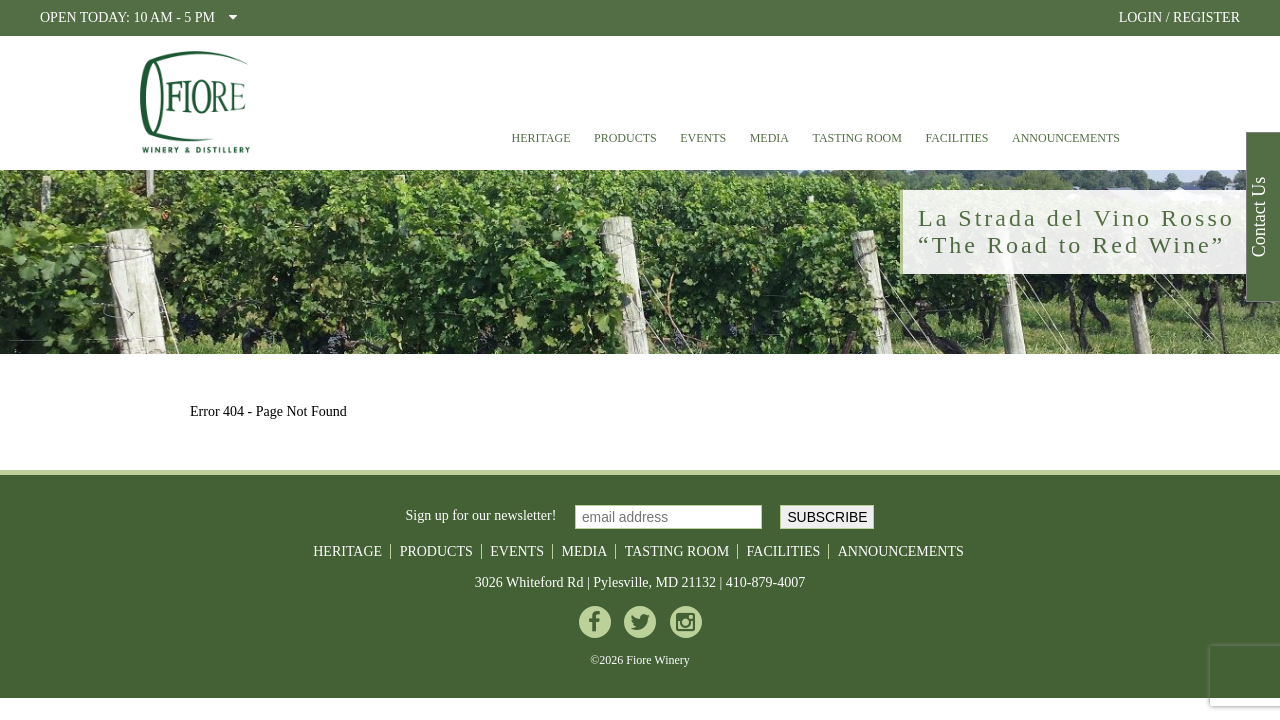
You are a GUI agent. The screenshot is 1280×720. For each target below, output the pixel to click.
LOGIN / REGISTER (1179, 17)
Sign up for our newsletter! (481, 515)
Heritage (540, 138)
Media (769, 138)
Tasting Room (857, 138)
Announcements (1066, 138)
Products (625, 138)
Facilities (956, 138)
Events (703, 138)
